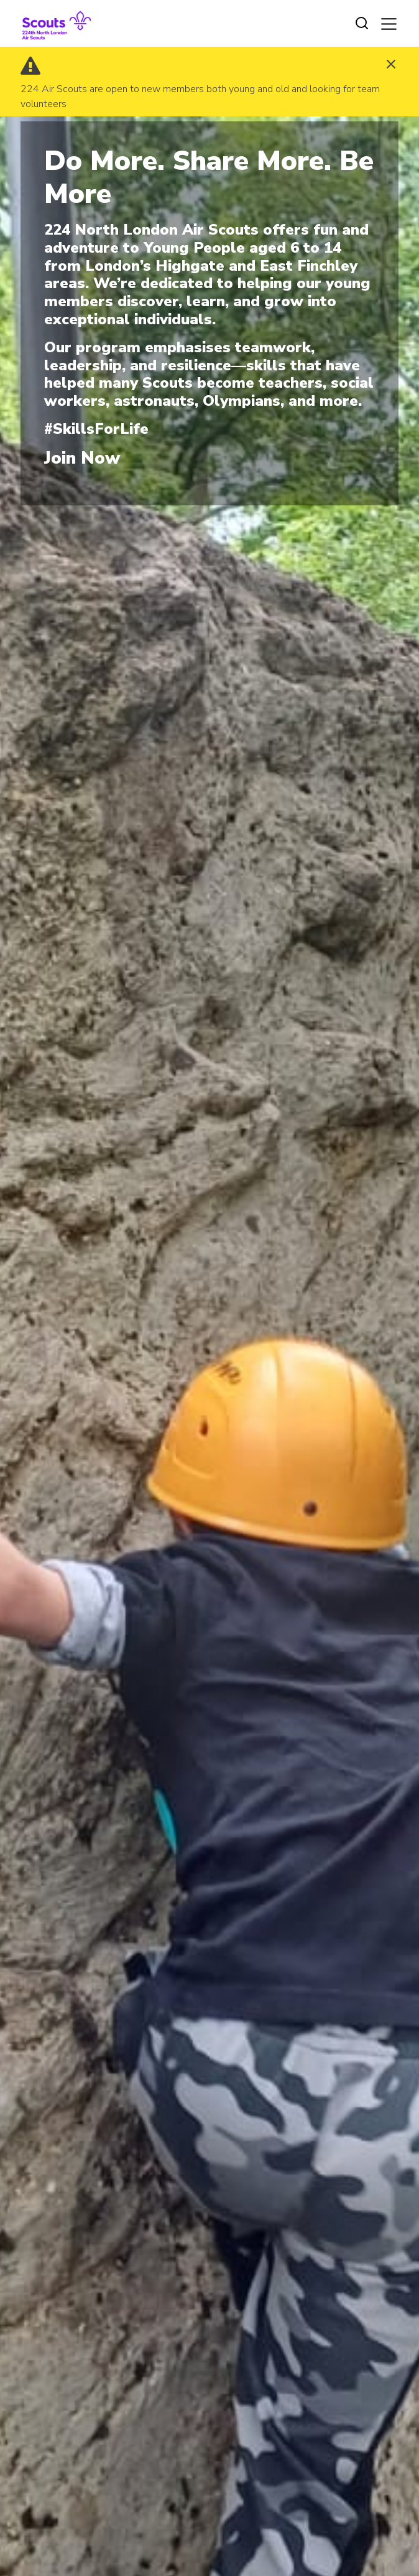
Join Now (82, 458)
